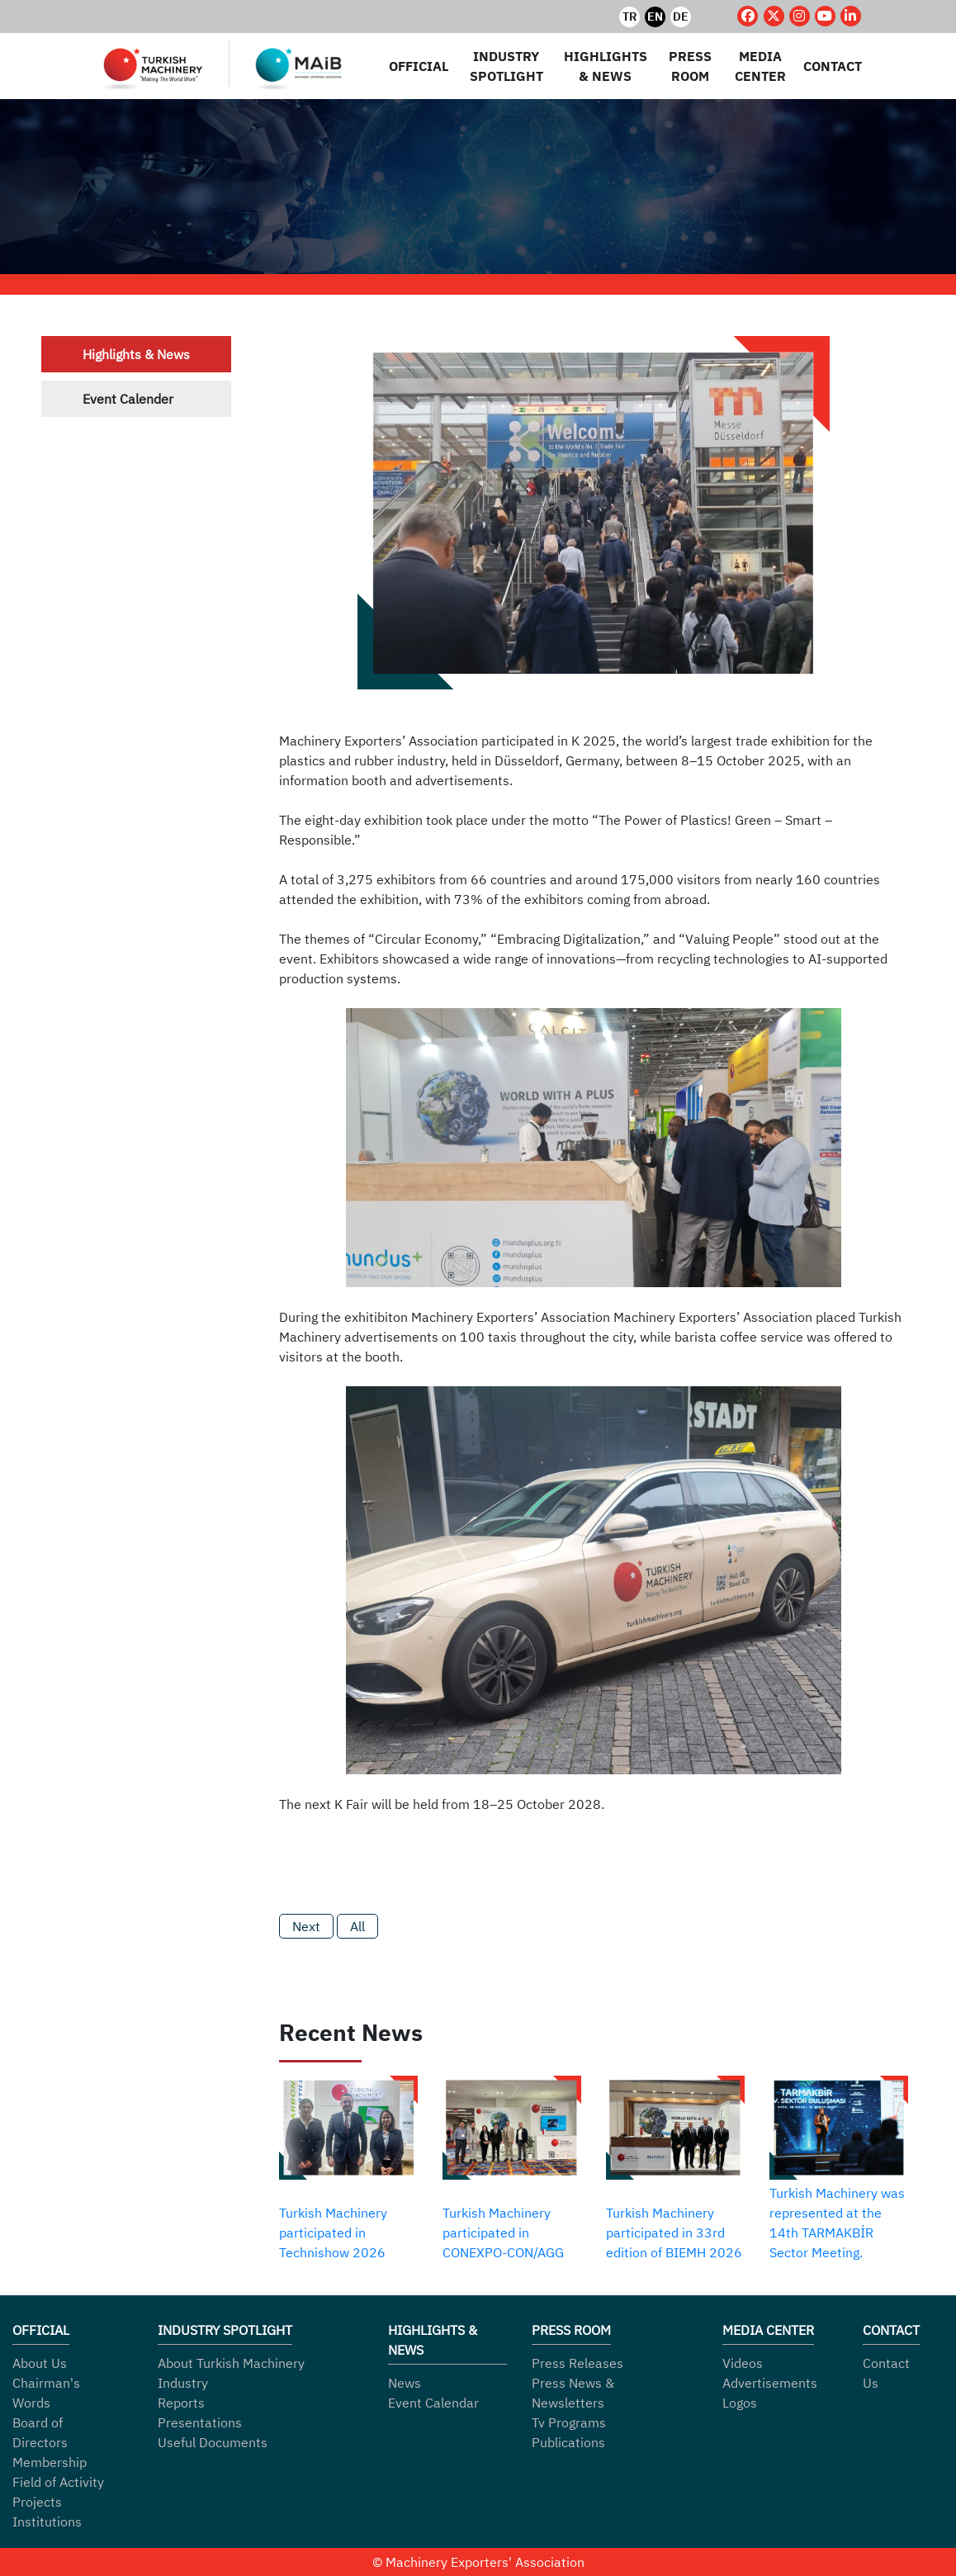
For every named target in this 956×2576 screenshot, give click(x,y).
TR (630, 16)
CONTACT (832, 66)
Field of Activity (58, 2482)
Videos (742, 2363)
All (357, 1926)
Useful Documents (212, 2442)
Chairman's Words (46, 2393)
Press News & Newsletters (573, 2393)
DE (681, 16)
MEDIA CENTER (760, 66)
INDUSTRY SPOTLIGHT (506, 66)
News (404, 2383)
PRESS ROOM (690, 66)
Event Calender (128, 399)
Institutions (47, 2521)
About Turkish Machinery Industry (231, 2373)
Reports (181, 2402)
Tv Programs (569, 2422)
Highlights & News (136, 354)
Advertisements (769, 2383)
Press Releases (577, 2363)
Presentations (200, 2422)
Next (306, 1926)
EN (656, 16)
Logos (739, 2402)
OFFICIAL (418, 66)
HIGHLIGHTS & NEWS (605, 66)
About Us (39, 2363)
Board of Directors (40, 2432)
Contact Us (886, 2373)
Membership (49, 2462)
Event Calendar (433, 2402)
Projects (37, 2501)
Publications (568, 2442)
